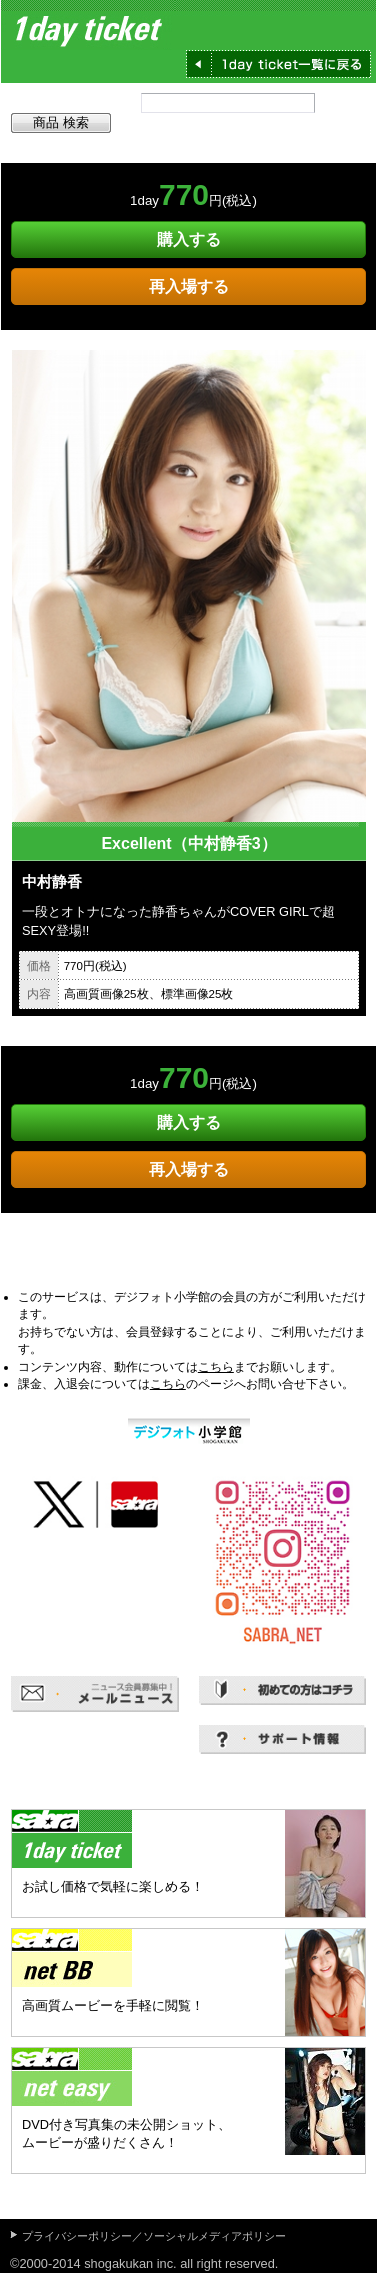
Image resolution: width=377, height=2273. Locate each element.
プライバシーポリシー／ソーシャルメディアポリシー (154, 2236)
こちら (216, 1367)
